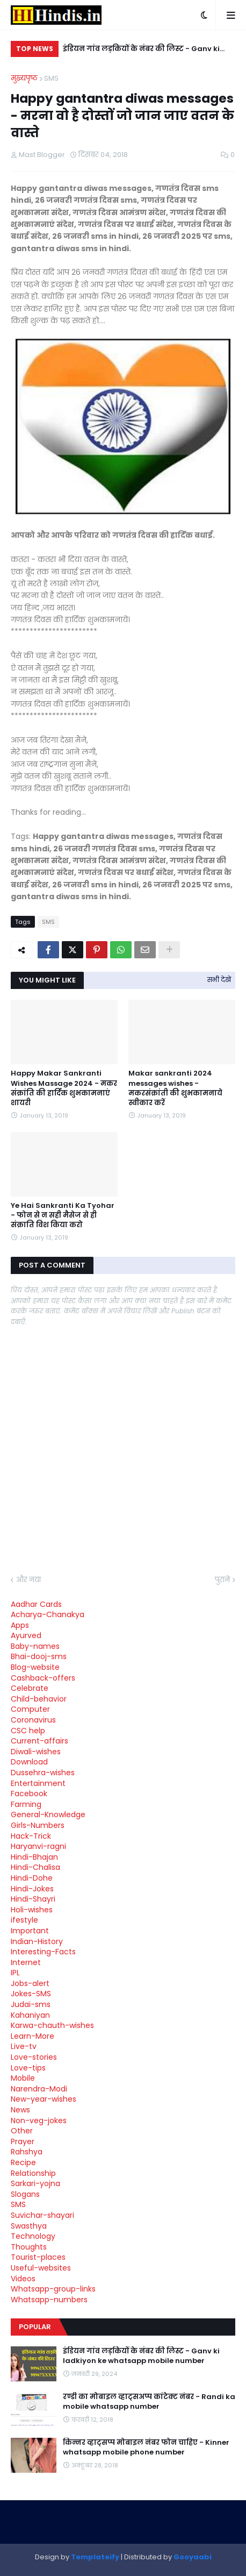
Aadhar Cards (36, 1604)
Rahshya (26, 2151)
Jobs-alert (30, 1983)
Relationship (33, 2173)
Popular (35, 2327)
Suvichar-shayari (42, 2215)
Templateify (95, 2557)
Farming (26, 1804)
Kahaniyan (30, 2015)
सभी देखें (219, 979)
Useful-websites (41, 2267)
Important (30, 1930)
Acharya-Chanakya (47, 1614)
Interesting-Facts (43, 1951)
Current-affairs (39, 1740)
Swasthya (29, 2226)
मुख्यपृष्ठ (24, 78)
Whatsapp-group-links (53, 2288)
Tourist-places (38, 2257)
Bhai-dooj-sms (39, 1656)
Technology (33, 2236)
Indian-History (37, 1941)
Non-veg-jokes (39, 2120)
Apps (20, 1625)
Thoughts (29, 2246)
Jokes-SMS (31, 1993)
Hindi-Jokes (32, 1888)
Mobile (23, 2078)
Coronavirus (33, 1719)
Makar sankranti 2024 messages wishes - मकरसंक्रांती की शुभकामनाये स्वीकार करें (175, 1088)
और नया (28, 1580)
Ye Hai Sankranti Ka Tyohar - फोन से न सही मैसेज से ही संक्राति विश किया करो (62, 1215)
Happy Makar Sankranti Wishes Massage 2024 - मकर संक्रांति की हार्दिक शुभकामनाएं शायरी (64, 1088)
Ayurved (26, 1635)
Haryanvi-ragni (38, 1846)
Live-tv (24, 2046)
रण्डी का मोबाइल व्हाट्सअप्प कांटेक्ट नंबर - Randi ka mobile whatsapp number (149, 2401)
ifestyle (24, 1920)
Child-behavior (39, 1698)
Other (22, 2130)
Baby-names (35, 1646)
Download (29, 1761)
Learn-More (32, 2036)
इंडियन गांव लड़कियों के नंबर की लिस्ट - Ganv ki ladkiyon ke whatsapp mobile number (141, 50)
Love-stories (34, 2057)
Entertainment (38, 1783)
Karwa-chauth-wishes (52, 2025)
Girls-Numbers (37, 1825)
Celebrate (29, 1688)
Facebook (29, 1793)
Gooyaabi (192, 2557)
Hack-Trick (31, 1836)
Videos (23, 2278)
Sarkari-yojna (35, 2183)
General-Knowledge (48, 1814)
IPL (15, 1972)
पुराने (222, 1580)
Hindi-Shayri (33, 1899)
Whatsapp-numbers (49, 2299)
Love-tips (28, 2067)
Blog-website (35, 1667)
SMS (51, 78)
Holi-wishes (32, 1909)
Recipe (23, 2162)
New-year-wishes (43, 2099)
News (20, 2109)
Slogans (25, 2194)
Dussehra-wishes (43, 1772)
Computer (30, 1709)
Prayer (22, 2141)
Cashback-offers (43, 1678)
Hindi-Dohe (32, 1878)
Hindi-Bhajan (34, 1857)
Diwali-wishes (36, 1751)
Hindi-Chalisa (35, 1867)
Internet (26, 1962)
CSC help (28, 1730)
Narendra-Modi (39, 2088)
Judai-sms (30, 2004)
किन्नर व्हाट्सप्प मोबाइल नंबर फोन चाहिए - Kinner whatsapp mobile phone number (146, 2447)
